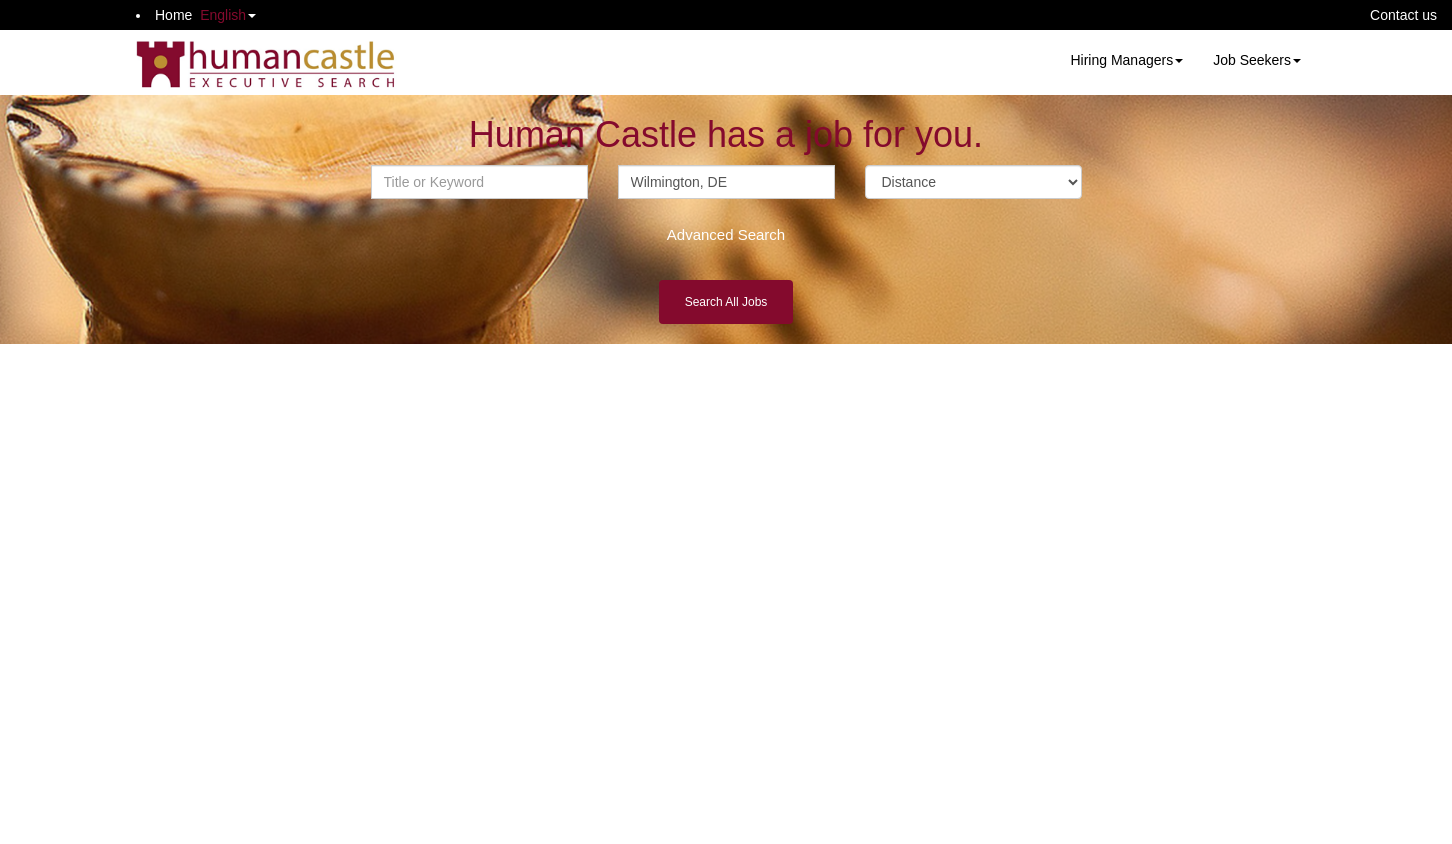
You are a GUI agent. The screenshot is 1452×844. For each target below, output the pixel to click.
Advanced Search (726, 234)
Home (173, 15)
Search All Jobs (726, 302)
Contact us (1403, 15)
